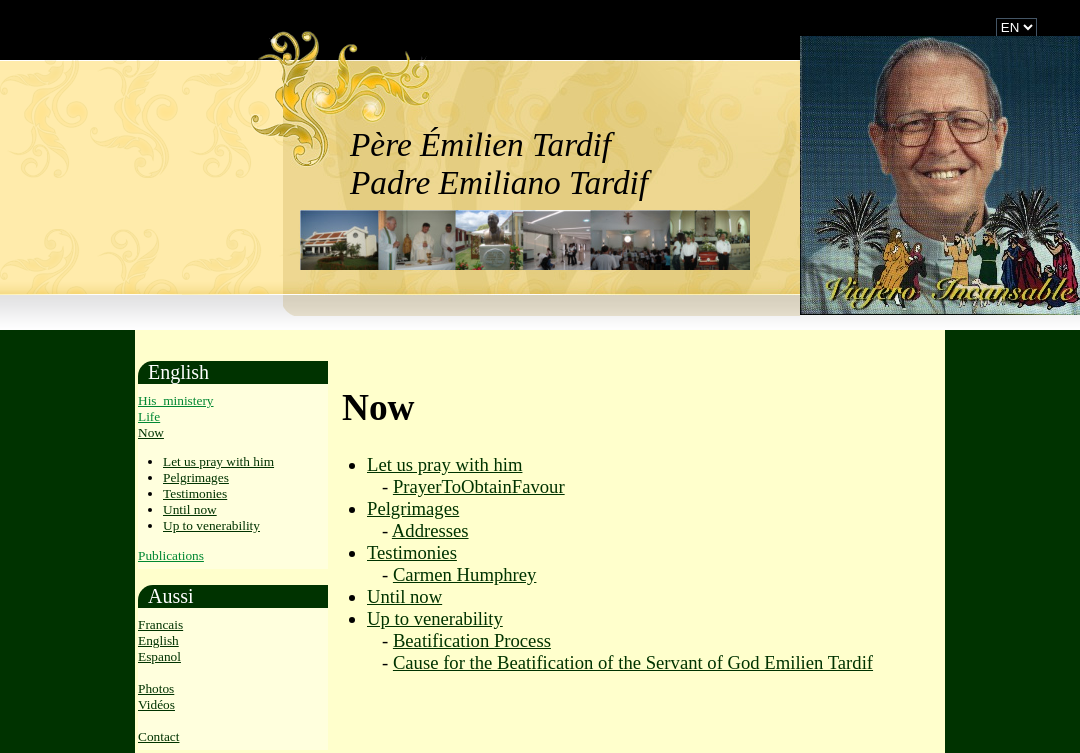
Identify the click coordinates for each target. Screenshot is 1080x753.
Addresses (430, 530)
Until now (190, 509)
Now (151, 432)
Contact (158, 736)
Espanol (159, 656)
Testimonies (195, 493)
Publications (171, 555)
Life (149, 416)
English (158, 640)
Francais (160, 624)
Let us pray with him (218, 461)
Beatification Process (472, 640)
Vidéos (156, 704)
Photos (156, 688)
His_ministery (176, 400)
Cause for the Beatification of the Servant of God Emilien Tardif (633, 662)
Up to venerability (211, 525)
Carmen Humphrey (465, 574)
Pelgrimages (196, 477)
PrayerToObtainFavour (479, 486)
